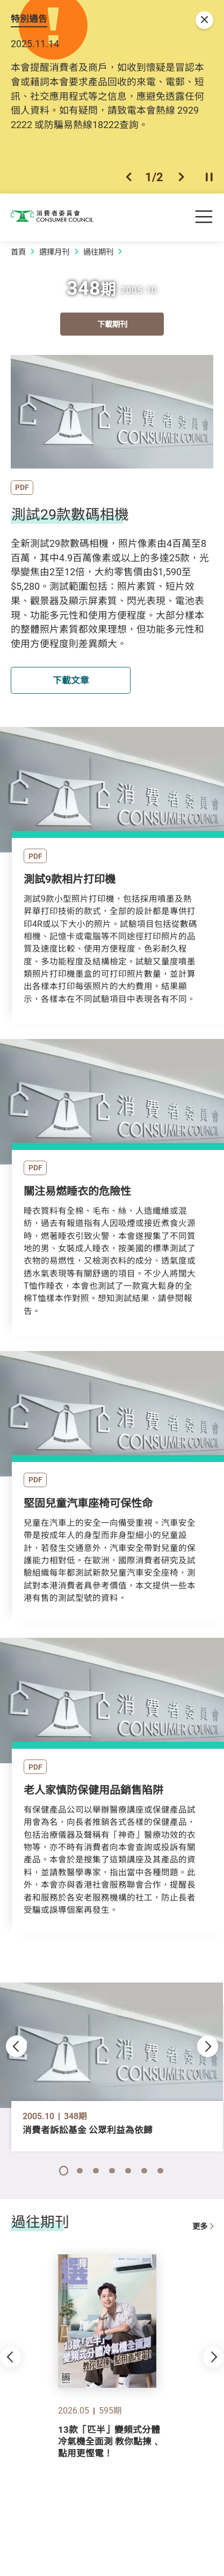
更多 (202, 2228)
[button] (128, 177)
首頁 (18, 252)
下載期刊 (112, 325)
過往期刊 (98, 252)
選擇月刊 (54, 252)
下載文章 (71, 680)
